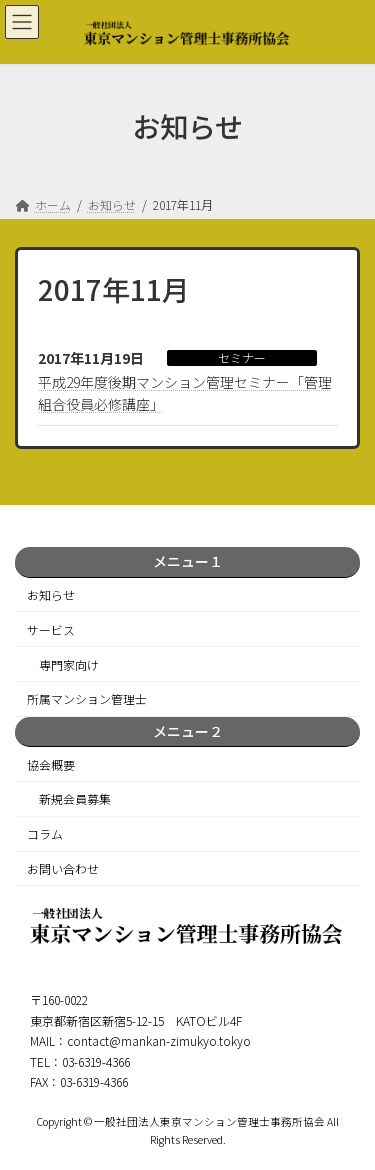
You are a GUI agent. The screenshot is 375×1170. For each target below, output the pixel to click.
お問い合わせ (63, 868)
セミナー (242, 358)
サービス (51, 629)
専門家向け (69, 663)
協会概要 (51, 764)
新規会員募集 (75, 798)
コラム (45, 833)
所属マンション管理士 (87, 698)
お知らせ (51, 594)
